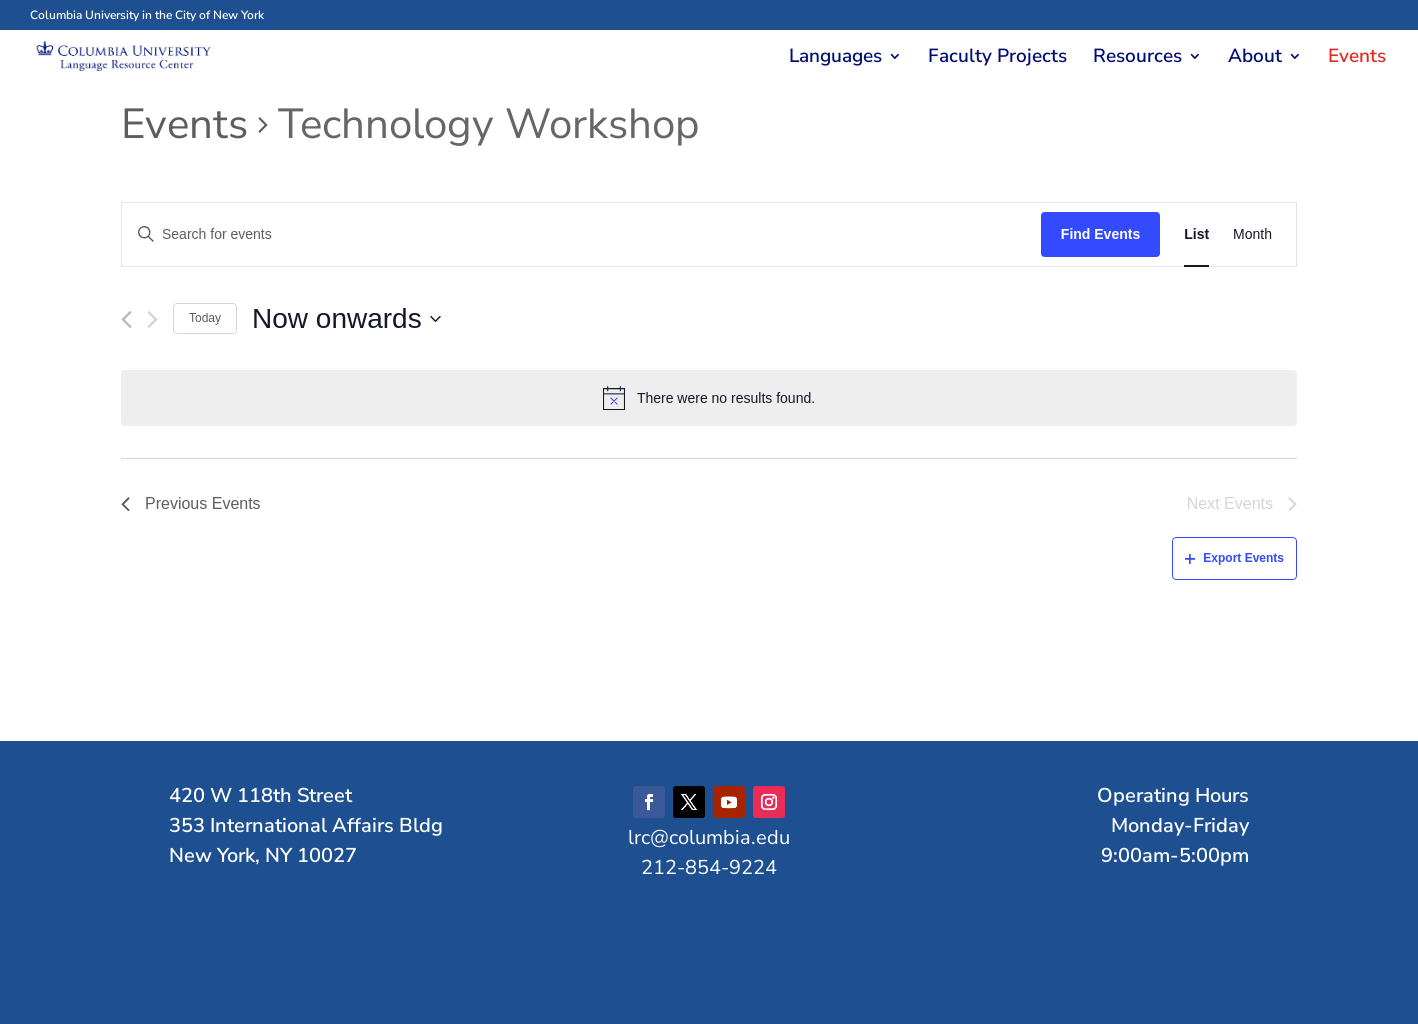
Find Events (1100, 234)
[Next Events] (152, 319)
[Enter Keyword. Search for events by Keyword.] (581, 234)
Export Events (1234, 558)
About (1255, 59)
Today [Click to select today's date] (205, 318)
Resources (1137, 59)
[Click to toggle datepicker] (346, 319)
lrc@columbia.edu (709, 837)
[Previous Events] (126, 319)
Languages (835, 59)
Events (1357, 59)
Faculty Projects (997, 59)
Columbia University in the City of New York (147, 15)
